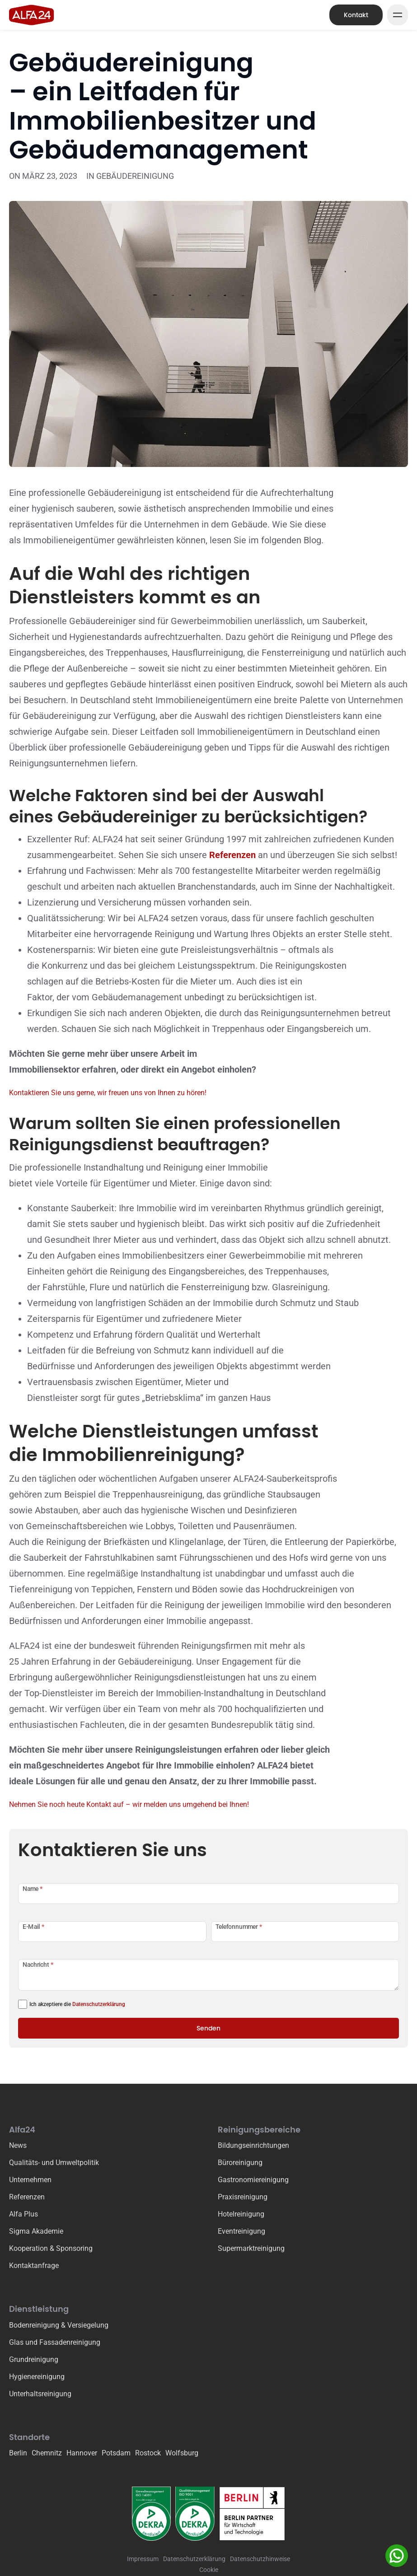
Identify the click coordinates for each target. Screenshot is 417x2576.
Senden (208, 2028)
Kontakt (356, 15)
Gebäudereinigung (135, 176)
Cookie (208, 2569)
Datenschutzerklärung (98, 2004)
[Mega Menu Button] (397, 15)
